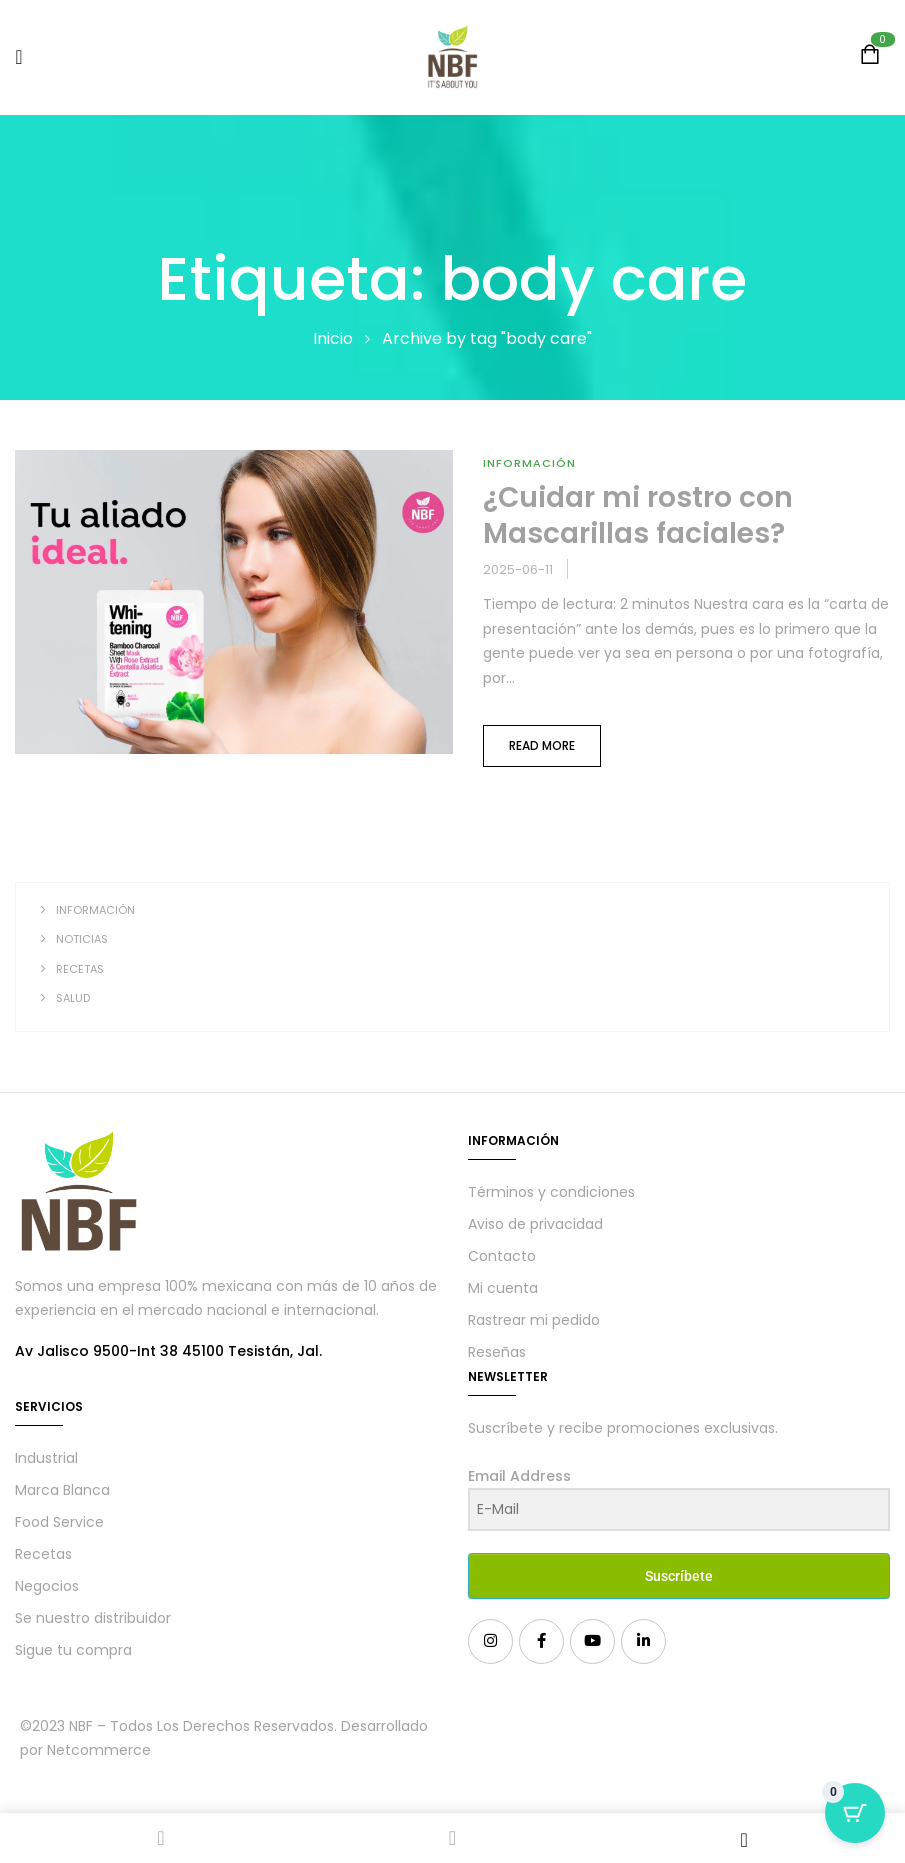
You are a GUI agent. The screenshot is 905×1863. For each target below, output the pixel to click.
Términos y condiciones (551, 1192)
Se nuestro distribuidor (93, 1618)
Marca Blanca (62, 1490)
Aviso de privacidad (535, 1224)
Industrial (46, 1458)
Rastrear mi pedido (534, 1320)
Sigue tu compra (73, 1650)
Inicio (333, 338)
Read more (542, 745)
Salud (73, 998)
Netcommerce (99, 1750)
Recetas (80, 969)
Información (95, 910)
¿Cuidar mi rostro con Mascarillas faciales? (638, 515)
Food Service (59, 1522)
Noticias (82, 939)
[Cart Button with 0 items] (855, 1813)
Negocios (47, 1586)
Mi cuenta (503, 1288)
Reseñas (497, 1352)
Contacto (502, 1256)
